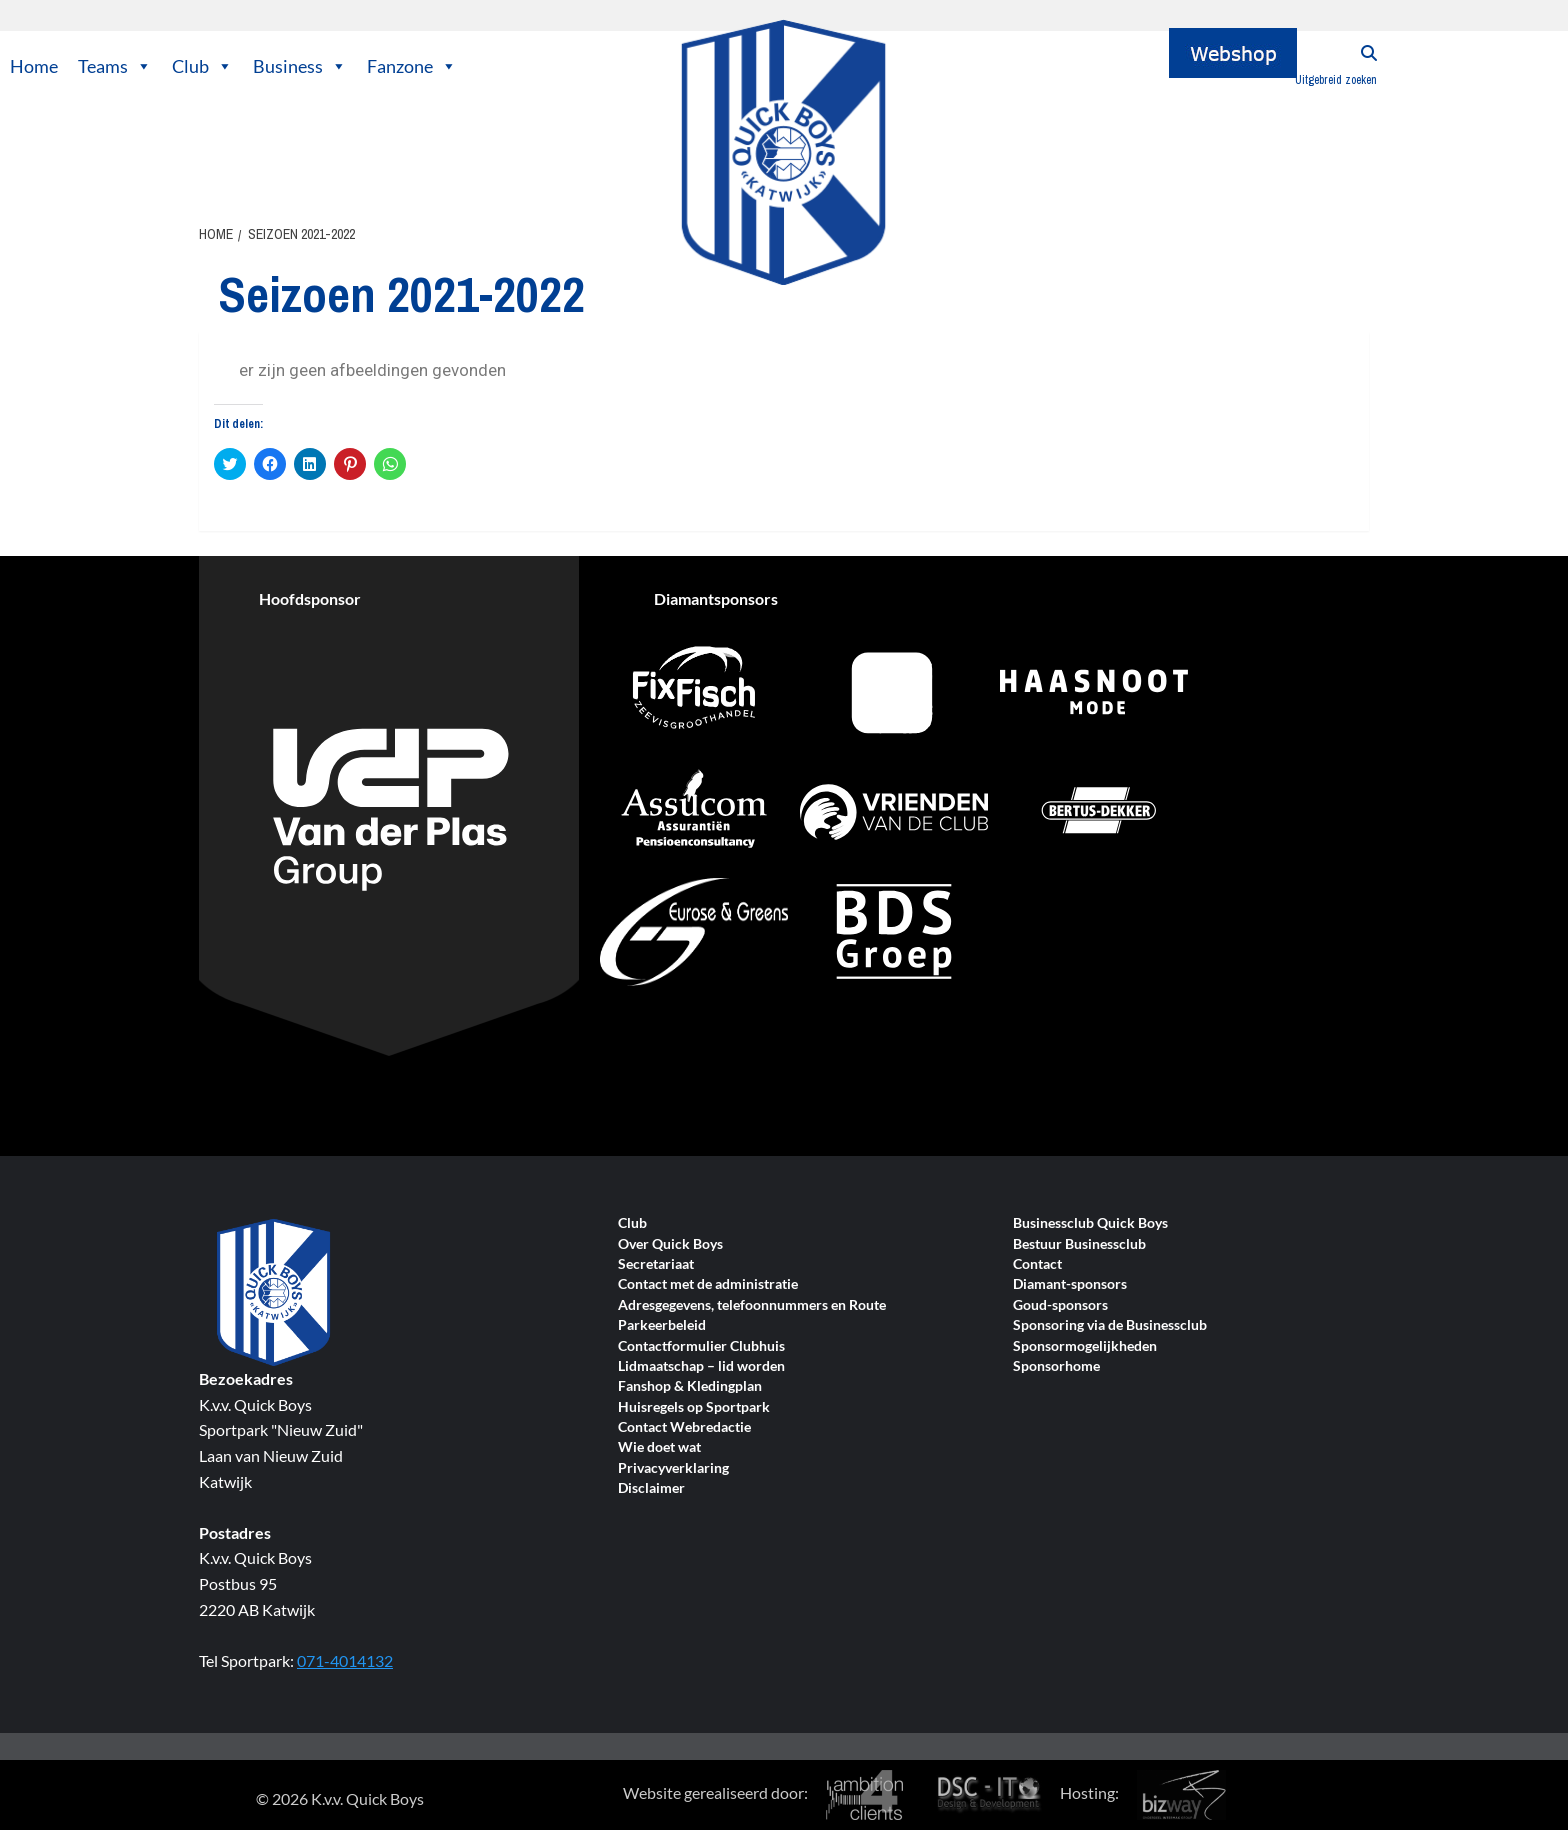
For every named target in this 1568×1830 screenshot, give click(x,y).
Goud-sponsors (1060, 1305)
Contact (1037, 1264)
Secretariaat (656, 1264)
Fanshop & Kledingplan (690, 1386)
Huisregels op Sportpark (694, 1407)
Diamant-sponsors (1070, 1284)
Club (202, 66)
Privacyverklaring (673, 1468)
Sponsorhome (1056, 1366)
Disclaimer (651, 1488)
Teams (115, 66)
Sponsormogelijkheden (1085, 1346)
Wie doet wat (659, 1447)
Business (300, 66)
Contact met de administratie (708, 1284)
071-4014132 (345, 1660)
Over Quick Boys (670, 1244)
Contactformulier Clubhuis (701, 1346)
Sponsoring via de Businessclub (1110, 1325)
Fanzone (412, 66)
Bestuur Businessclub (1079, 1244)
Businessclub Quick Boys (1090, 1223)
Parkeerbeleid (662, 1325)
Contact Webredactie (684, 1427)
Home (34, 66)
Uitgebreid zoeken (1336, 80)
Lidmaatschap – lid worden (701, 1366)
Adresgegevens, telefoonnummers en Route (752, 1305)
